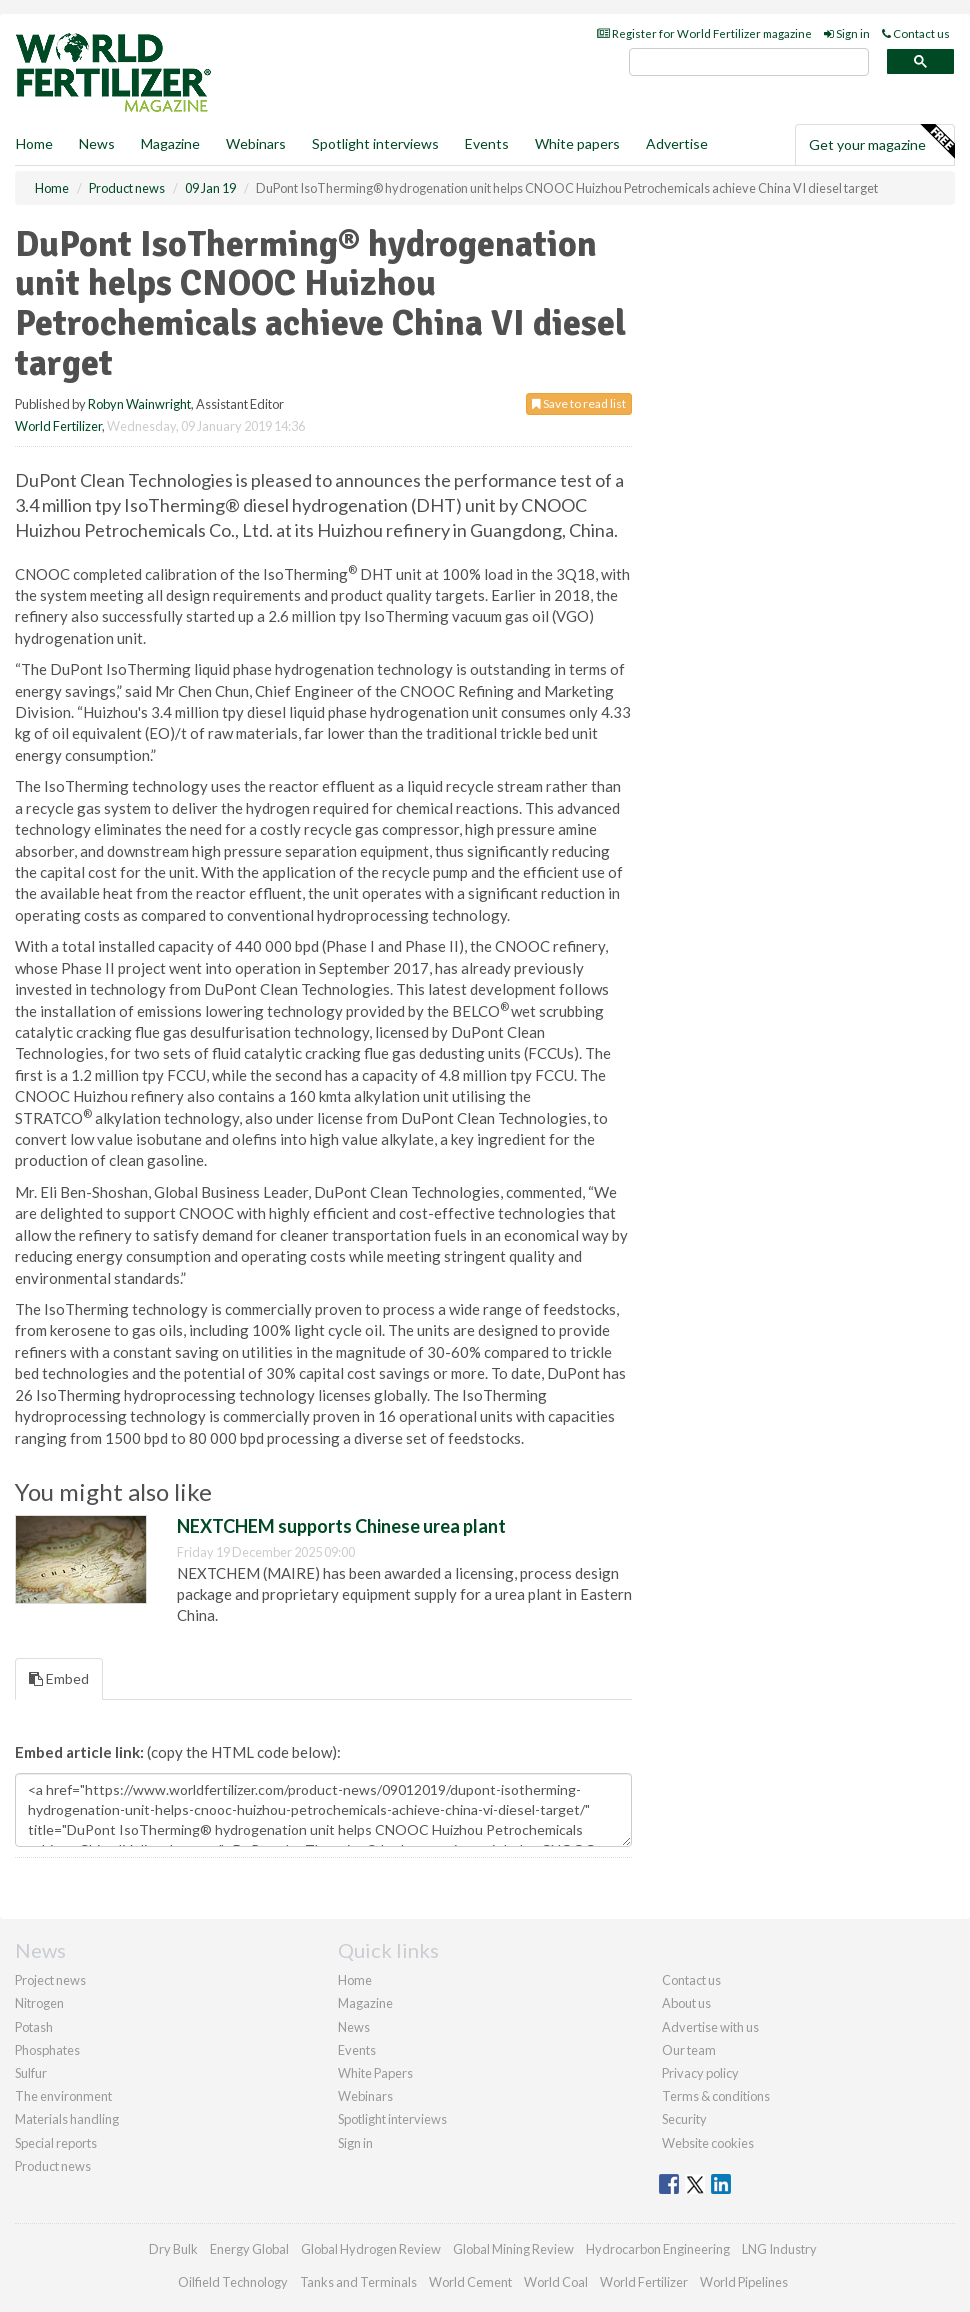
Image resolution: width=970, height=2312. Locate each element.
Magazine (170, 143)
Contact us (916, 33)
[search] (749, 62)
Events (487, 143)
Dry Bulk (173, 2249)
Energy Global (249, 2249)
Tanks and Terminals (358, 2282)
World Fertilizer (58, 426)
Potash (34, 2027)
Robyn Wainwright (139, 404)
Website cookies (708, 2143)
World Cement (470, 2282)
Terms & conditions (716, 2096)
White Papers (375, 2073)
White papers (577, 143)
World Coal (556, 2282)
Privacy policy (700, 2073)
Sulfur (31, 2073)
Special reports (56, 2143)
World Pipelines (744, 2282)
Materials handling (67, 2119)
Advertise (677, 143)
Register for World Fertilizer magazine (704, 33)
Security (684, 2119)
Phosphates (47, 2050)
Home (34, 143)
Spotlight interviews (375, 143)
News (354, 2027)
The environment (63, 2096)
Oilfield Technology (233, 2282)
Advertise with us (710, 2027)
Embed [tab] (59, 1678)
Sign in (847, 33)
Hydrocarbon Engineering (658, 2249)
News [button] (97, 143)
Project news (50, 1980)
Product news (53, 2166)
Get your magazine (881, 142)
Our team (689, 2050)
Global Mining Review (513, 2249)
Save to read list (579, 403)
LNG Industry (779, 2249)
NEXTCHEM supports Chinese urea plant (341, 1526)
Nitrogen (39, 2003)
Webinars (256, 143)
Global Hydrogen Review (371, 2249)
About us (686, 2003)
